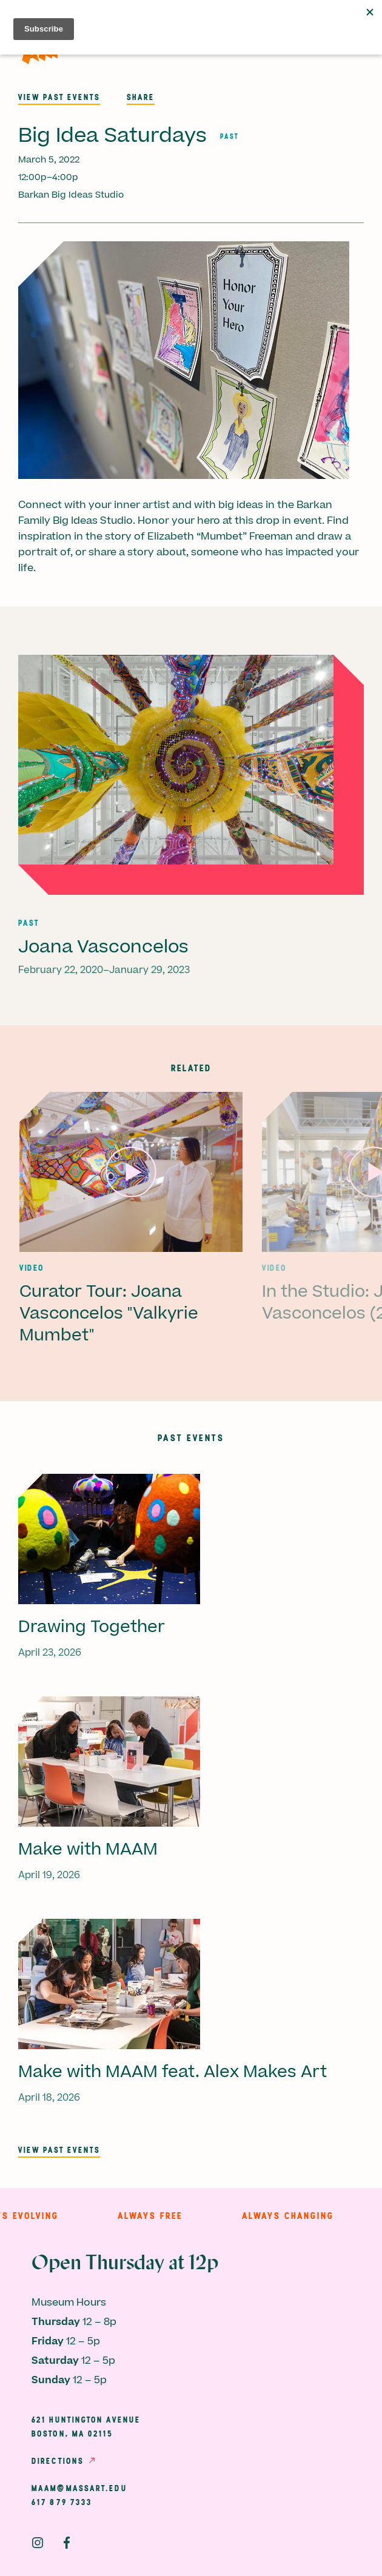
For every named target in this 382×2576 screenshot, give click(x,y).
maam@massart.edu (79, 2488)
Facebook (67, 2543)
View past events (59, 97)
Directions (58, 2460)
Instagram (37, 2543)
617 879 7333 (62, 2502)
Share (141, 97)
